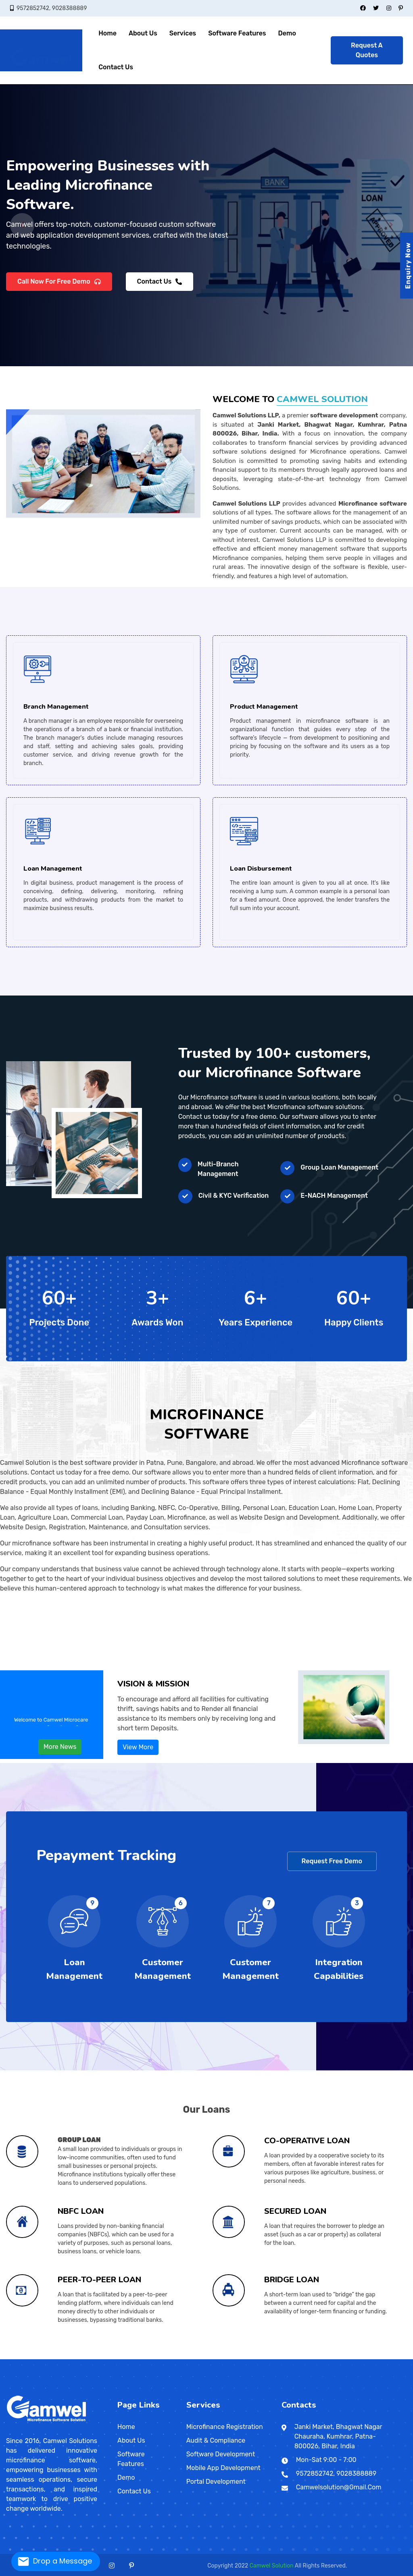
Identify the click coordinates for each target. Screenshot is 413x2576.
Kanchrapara (307, 2357)
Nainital (132, 2358)
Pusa (46, 2357)
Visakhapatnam (390, 2357)
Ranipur (15, 2357)
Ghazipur (185, 2357)
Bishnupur (273, 2357)
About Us (143, 33)
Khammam (106, 2358)
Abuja (202, 2358)
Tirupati (386, 2357)
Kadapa (368, 2357)
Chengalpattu (30, 2358)
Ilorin (197, 2358)
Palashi (326, 2357)
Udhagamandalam (94, 2358)
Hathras (195, 2357)
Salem (80, 2358)
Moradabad (218, 2357)
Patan (94, 2357)
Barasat (264, 2357)
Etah (172, 2357)
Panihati (329, 2357)
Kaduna (186, 2358)
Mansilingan (164, 2358)
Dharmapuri (42, 2358)
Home (107, 33)
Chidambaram (34, 2358)
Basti (162, 2357)
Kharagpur (310, 2357)
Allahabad (147, 2357)
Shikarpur (24, 2357)
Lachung (22, 2358)
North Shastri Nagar (27, 2357)
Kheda (83, 2357)
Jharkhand (116, 2357)
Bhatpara (270, 2357)
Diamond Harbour (285, 2357)
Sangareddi (114, 2358)
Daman (109, 2357)
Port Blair (347, 2357)
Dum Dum (289, 2357)
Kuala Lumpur (292, 2358)
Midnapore (320, 2357)
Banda (157, 2357)
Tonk (13, 2358)
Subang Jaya (299, 2358)
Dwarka (68, 2357)
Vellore (97, 2358)
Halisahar (293, 2357)
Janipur (17, 2357)
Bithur (165, 2357)
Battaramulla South (245, 2358)
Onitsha (206, 2358)
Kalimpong (302, 2357)
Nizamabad (111, 2358)
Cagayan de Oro (166, 2358)
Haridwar (128, 2358)
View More (138, 1747)
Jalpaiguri (300, 2357)
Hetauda (279, 2358)
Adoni (352, 2357)
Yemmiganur (396, 2357)
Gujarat (57, 2357)
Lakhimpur (205, 2357)
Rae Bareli (228, 2357)
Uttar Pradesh (141, 2357)
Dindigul (44, 2358)
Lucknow (209, 2357)
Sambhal (234, 2357)
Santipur (333, 2357)
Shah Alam (308, 2358)
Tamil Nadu (26, 2358)
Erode (45, 2358)
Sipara (38, 2357)
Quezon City (138, 2358)
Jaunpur (198, 2357)
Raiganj (331, 2357)
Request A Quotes (367, 50)
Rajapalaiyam (74, 2358)
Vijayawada (388, 2357)
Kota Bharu (290, 2358)
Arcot (28, 2358)
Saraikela (139, 2357)
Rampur (230, 2357)
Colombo (213, 2358)
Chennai (32, 2358)
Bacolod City (161, 2358)
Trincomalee (227, 2358)
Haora (294, 2357)
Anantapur (356, 2357)
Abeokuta (201, 2358)
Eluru (365, 2357)
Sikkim (16, 2358)
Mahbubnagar (108, 2358)
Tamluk (343, 2357)
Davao (141, 2358)
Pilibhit (226, 2357)
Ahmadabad (60, 2357)
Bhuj (67, 2357)
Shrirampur (339, 2357)
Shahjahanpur (236, 2357)
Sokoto (204, 2358)
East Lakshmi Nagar (31, 2357)
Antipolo (154, 2358)
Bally (256, 2357)
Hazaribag (129, 2357)
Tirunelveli (88, 2358)
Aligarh (144, 2357)
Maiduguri (193, 2358)
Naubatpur (41, 2357)
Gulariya (285, 2358)
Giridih (126, 2357)
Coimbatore (37, 2358)
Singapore (288, 2358)
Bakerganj (14, 2357)
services (182, 33)
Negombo (221, 2358)
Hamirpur (191, 2357)
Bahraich (154, 2357)
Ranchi (137, 2357)
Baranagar (262, 2357)
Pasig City (152, 2358)
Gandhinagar (71, 2357)
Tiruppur (89, 2358)
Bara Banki (160, 2357)
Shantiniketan (336, 2357)
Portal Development (216, 2481)
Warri (207, 2358)
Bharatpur (268, 2358)
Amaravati (354, 2357)
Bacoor (176, 2358)
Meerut (214, 2357)
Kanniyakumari (51, 2358)
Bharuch (64, 2357)
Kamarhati (305, 2357)
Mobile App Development (223, 2468)
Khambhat (81, 2357)
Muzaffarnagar (221, 2357)
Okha (91, 2357)
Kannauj (201, 2357)
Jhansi (199, 2357)
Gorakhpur (189, 2357)
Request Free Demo (332, 1861)
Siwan (56, 2357)
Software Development (220, 2454)
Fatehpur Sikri (180, 2357)
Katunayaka (237, 2358)
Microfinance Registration (224, 2427)
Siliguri (340, 2357)
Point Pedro (233, 2358)
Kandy (224, 2358)
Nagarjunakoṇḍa (378, 2357)
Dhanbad (123, 2357)
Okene (211, 2358)
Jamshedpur (131, 2357)
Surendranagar (102, 2357)
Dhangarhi (272, 2358)
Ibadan (184, 2358)
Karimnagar (103, 2358)
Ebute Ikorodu (209, 2358)
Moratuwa (217, 2358)
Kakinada (370, 2357)
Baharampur (255, 2357)
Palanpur (93, 2357)
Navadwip (325, 2357)
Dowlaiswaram (363, 2357)
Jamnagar (75, 2357)
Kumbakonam (56, 2358)
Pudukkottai (72, 2358)
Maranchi (43, 2357)
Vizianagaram (393, 2357)
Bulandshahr (169, 2357)
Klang (294, 2358)
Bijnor (164, 2357)
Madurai (58, 2358)
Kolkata (313, 2357)
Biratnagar (261, 2358)
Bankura (260, 2357)
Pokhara (258, 2358)
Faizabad (176, 2357)
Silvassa (107, 2357)
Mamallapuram (60, 2358)
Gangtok (18, 2358)
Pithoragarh (134, 2358)
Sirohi (12, 2358)
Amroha (148, 2357)
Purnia (45, 2357)
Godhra (73, 2357)
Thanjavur (82, 2358)
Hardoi (193, 2357)
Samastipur (50, 2357)
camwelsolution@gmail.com (339, 2487)
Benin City (191, 2358)
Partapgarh (224, 2357)
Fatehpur (178, 2357)
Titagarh (345, 2357)
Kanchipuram (48, 2358)
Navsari (89, 2357)
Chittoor (361, 2357)
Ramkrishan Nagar (10, 2357)
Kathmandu (255, 2358)
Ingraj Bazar (297, 2357)
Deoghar (121, 2357)
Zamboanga (159, 2358)
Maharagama (250, 2358)
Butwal (274, 2358)
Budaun (167, 2357)
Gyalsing (20, 2358)
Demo (287, 33)
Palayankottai (69, 2358)
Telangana (99, 2358)
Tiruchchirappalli (84, 2358)
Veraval (105, 2357)
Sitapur (239, 2357)
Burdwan (278, 2357)
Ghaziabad (183, 2357)
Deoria (171, 2357)
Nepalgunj (281, 2358)
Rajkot (98, 2357)
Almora (123, 2358)
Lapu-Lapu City (179, 2358)
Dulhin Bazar (22, 2357)
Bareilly (161, 2357)
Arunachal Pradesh (400, 2357)
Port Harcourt (188, 2358)
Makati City (156, 2358)
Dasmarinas (170, 2358)
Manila (136, 2358)
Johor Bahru (297, 2358)
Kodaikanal (53, 2358)
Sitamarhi (54, 2357)
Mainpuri (211, 2357)
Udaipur (15, 2358)
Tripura (117, 2358)
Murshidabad (322, 2357)
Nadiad (88, 2357)
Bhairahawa (283, 2358)
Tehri (242, 2357)
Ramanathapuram (77, 2358)
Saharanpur (232, 2357)
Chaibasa (119, 2357)
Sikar (10, 2358)
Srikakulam (384, 2357)
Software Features (237, 33)
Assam (404, 2357)
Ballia (156, 2357)
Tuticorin (91, 2358)
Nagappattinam (64, 2358)
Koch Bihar (312, 2357)
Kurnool (372, 2357)
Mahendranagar (276, 2358)
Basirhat (268, 2357)
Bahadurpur (7, 2357)
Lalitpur (207, 2357)
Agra (143, 2357)
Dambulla (248, 2358)
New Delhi (114, 2357)
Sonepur (34, 2357)
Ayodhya (150, 2357)
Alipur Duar (250, 2357)
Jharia (133, 2357)
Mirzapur (216, 2357)
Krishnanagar (316, 2357)
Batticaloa (235, 2358)
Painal (39, 2357)
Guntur (366, 2357)
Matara (242, 2358)
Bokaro (117, 2357)
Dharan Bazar (265, 2358)
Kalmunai (229, 2358)
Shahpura (9, 2358)
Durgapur (290, 2357)
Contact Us (115, 67)
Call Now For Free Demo (59, 282)
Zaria (194, 2358)
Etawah (174, 2357)
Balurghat (258, 2357)
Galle (230, 2358)
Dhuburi (406, 2357)
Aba (195, 2358)
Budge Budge (275, 2357)
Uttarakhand (122, 2358)
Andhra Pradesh (350, 2357)
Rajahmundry (381, 2357)
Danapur (36, 2357)
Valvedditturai (240, 2358)
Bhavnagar (66, 2357)
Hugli (295, 2357)
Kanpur (203, 2357)
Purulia (330, 2357)
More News (60, 1747)
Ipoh (301, 2358)
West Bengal (246, 2357)
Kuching (303, 2358)
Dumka (125, 2357)
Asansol (252, 2357)
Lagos (181, 2358)
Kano (182, 2358)
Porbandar (97, 2357)
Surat (99, 2357)
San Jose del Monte (174, 2358)
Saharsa (48, 2357)
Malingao (143, 2358)
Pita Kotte (223, 2358)
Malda (318, 2357)
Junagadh (78, 2357)
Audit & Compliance (216, 2440)
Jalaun (196, 2357)
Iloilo (171, 2358)
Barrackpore (266, 2357)
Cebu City (145, 2358)
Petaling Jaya (305, 2358)
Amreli (62, 2357)
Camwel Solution (272, 2565)
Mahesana (85, 2357)
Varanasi (244, 2357)
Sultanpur (241, 2357)
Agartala (119, 2358)
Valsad (104, 2357)
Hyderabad (101, 2358)
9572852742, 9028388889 (52, 8)
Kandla (79, 2357)
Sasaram (52, 2357)
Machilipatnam (374, 2357)
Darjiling (283, 2357)
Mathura (213, 2357)
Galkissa (215, 2358)
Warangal (116, 2358)
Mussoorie (130, 2358)
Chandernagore (280, 2357)
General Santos (147, 2358)
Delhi (111, 2357)
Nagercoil (66, 2358)
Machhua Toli (19, 2357)
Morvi (87, 2357)
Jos (196, 2358)
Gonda (187, 2357)
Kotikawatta (253, 2358)
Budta (140, 2358)
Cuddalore (40, 2358)
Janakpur (270, 2358)
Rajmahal (135, 2357)
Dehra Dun (126, 2358)
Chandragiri (359, 2357)
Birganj (263, 2358)
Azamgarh (152, 2357)
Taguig (150, 2358)
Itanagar (402, 2357)
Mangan (24, 2358)
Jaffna (219, 2358)
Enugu (199, 2358)
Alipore (248, 2357)
